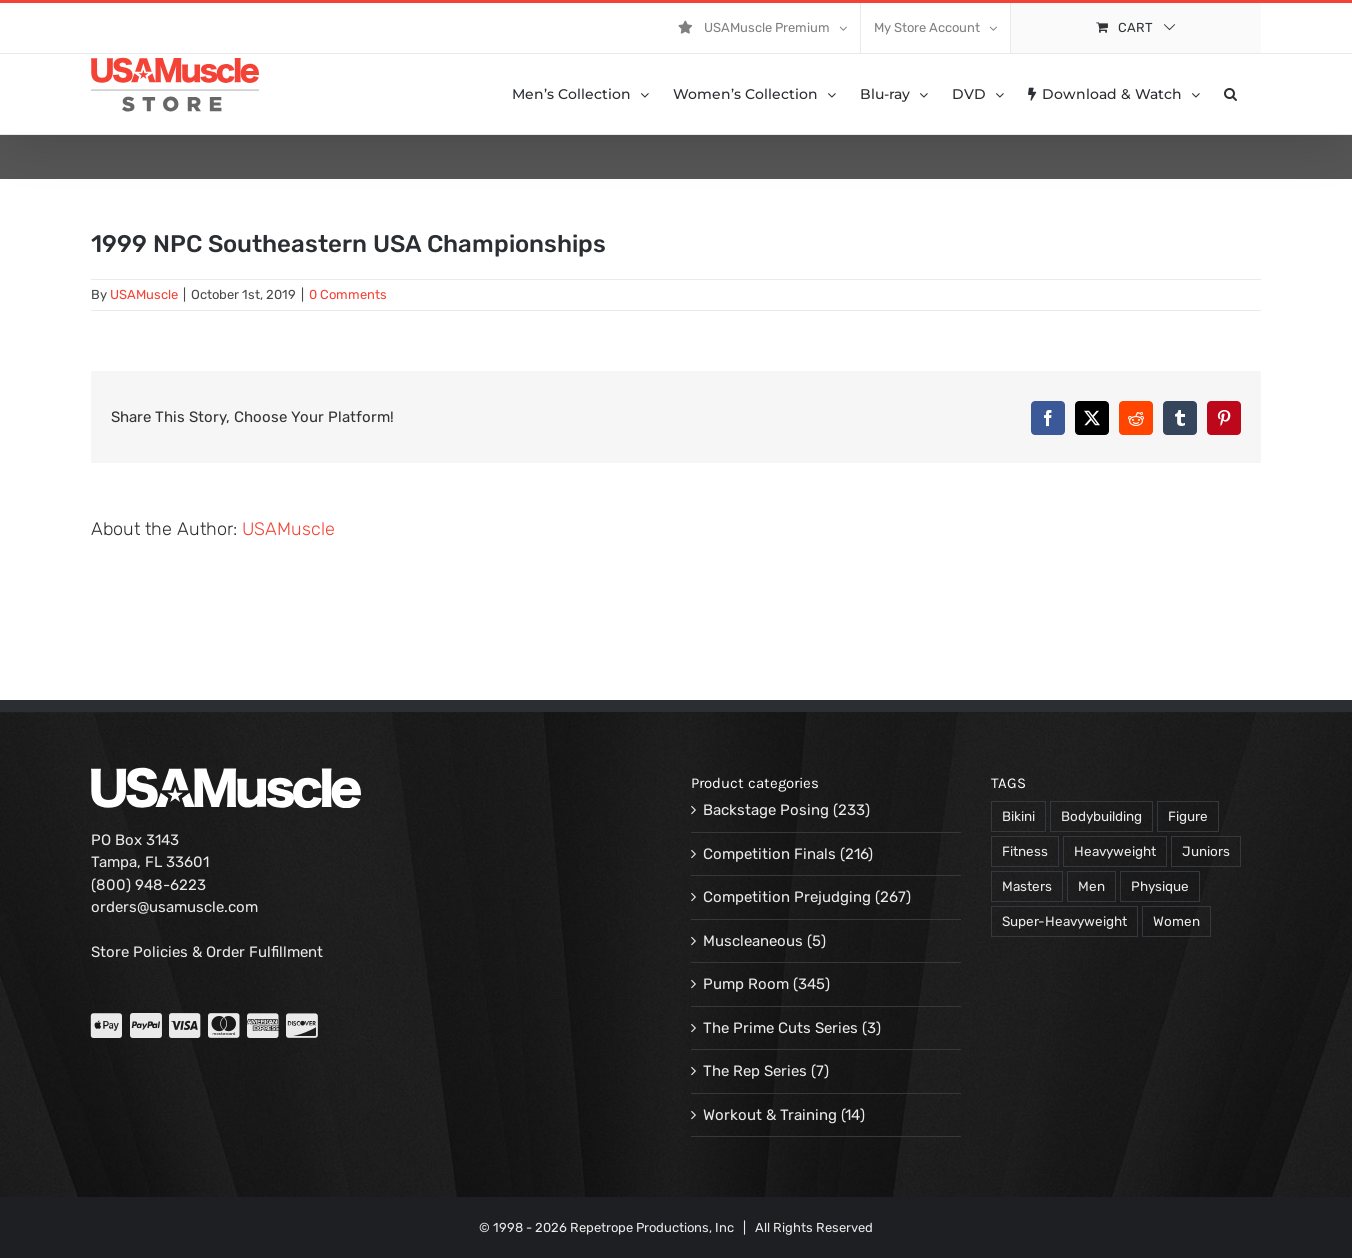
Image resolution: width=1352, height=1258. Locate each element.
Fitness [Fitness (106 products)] (1025, 851)
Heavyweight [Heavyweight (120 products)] (1115, 851)
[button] (1230, 94)
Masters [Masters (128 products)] (1027, 886)
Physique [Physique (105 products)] (1160, 886)
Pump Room (746, 984)
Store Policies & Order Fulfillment (207, 952)
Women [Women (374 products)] (1176, 921)
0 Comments (348, 294)
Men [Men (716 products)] (1091, 886)
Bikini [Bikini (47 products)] (1018, 816)
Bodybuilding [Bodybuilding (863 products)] (1101, 816)
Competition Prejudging (787, 897)
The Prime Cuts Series (780, 1028)
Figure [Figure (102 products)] (1188, 816)
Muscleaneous (753, 941)
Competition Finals (769, 854)
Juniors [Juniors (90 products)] (1206, 851)
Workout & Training (770, 1115)
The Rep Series (755, 1071)
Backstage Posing (766, 810)
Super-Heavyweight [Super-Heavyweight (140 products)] (1064, 921)
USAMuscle (144, 294)
